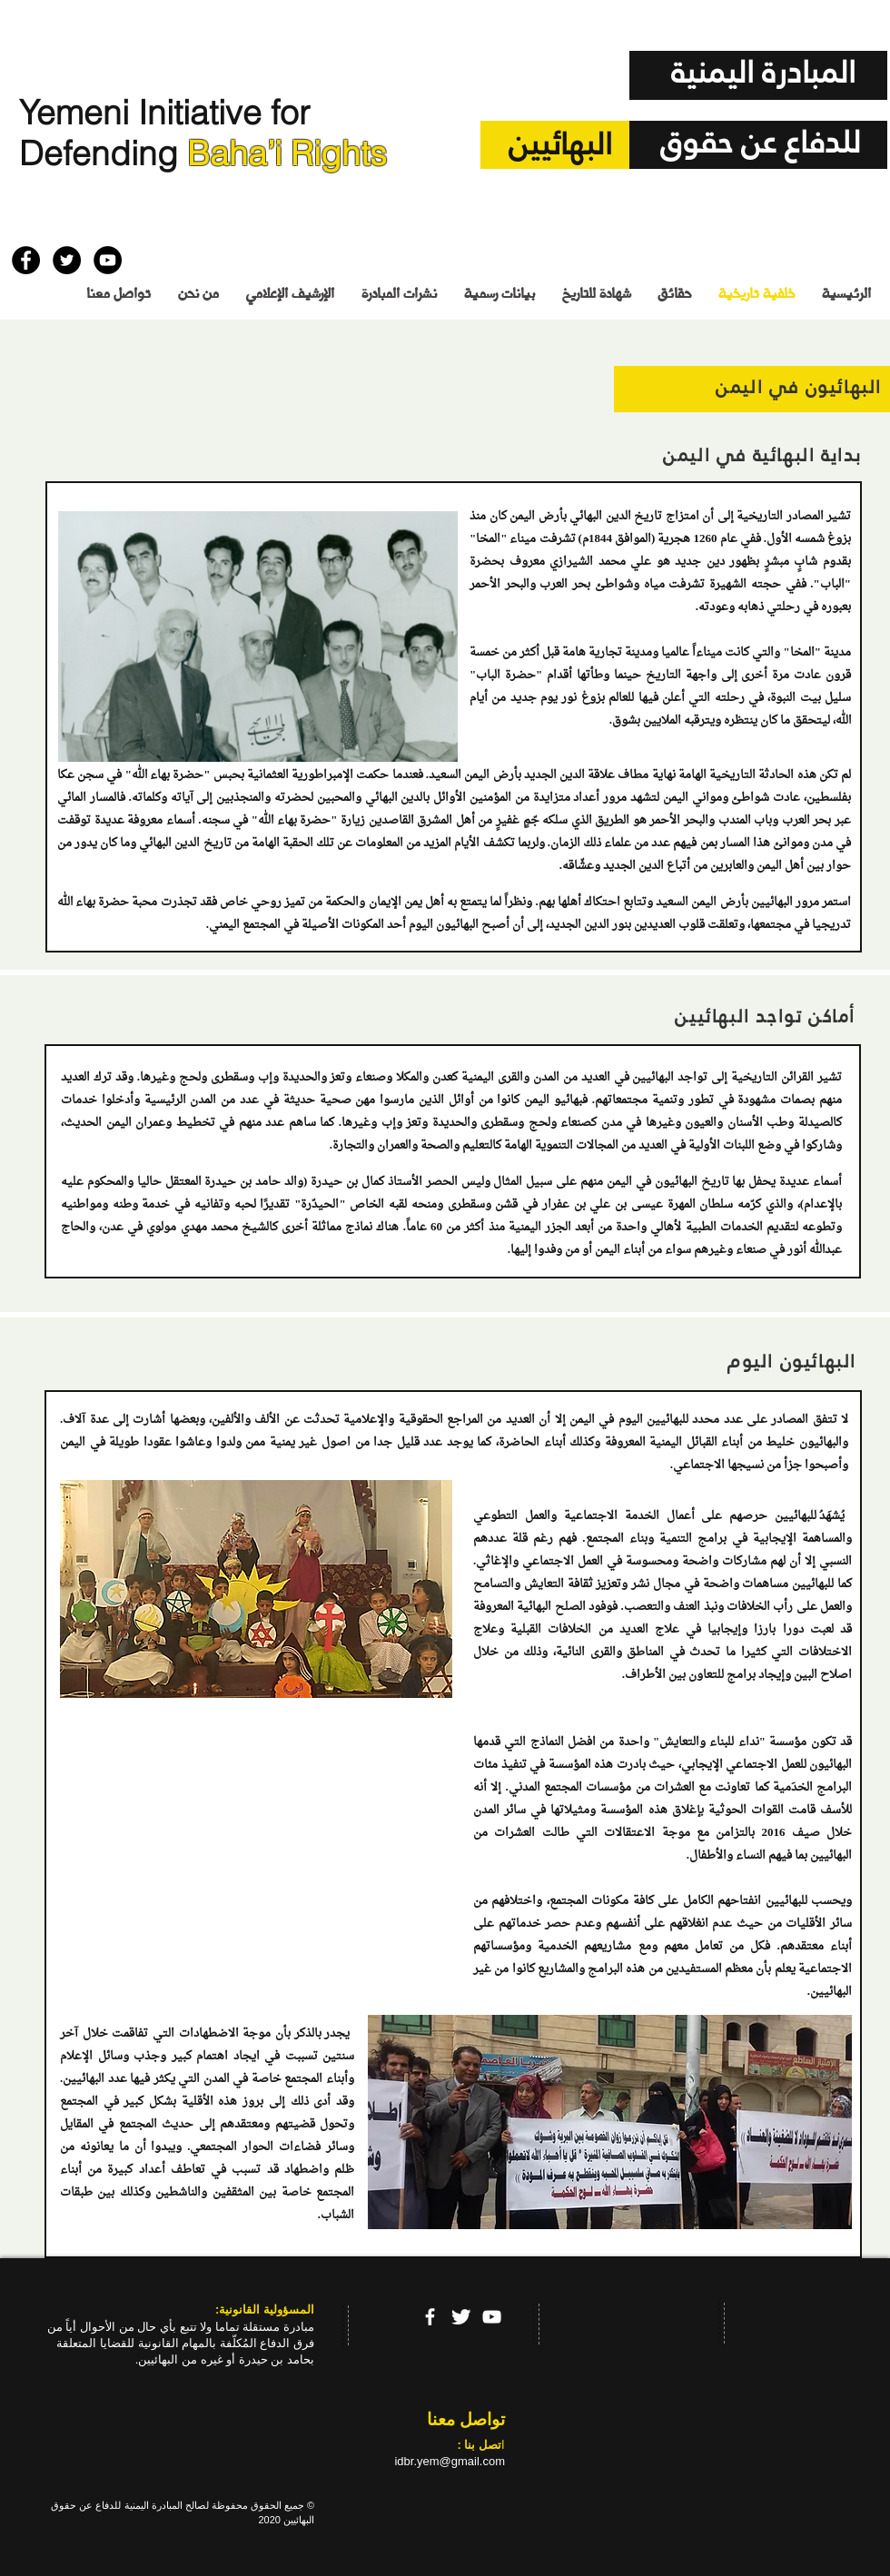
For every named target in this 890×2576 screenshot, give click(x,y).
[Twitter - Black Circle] (67, 260)
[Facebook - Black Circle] (26, 260)
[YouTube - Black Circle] (108, 260)
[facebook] (430, 2316)
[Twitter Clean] (461, 2316)
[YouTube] (491, 2316)
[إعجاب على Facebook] (47, 217)
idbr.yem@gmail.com (449, 2461)
